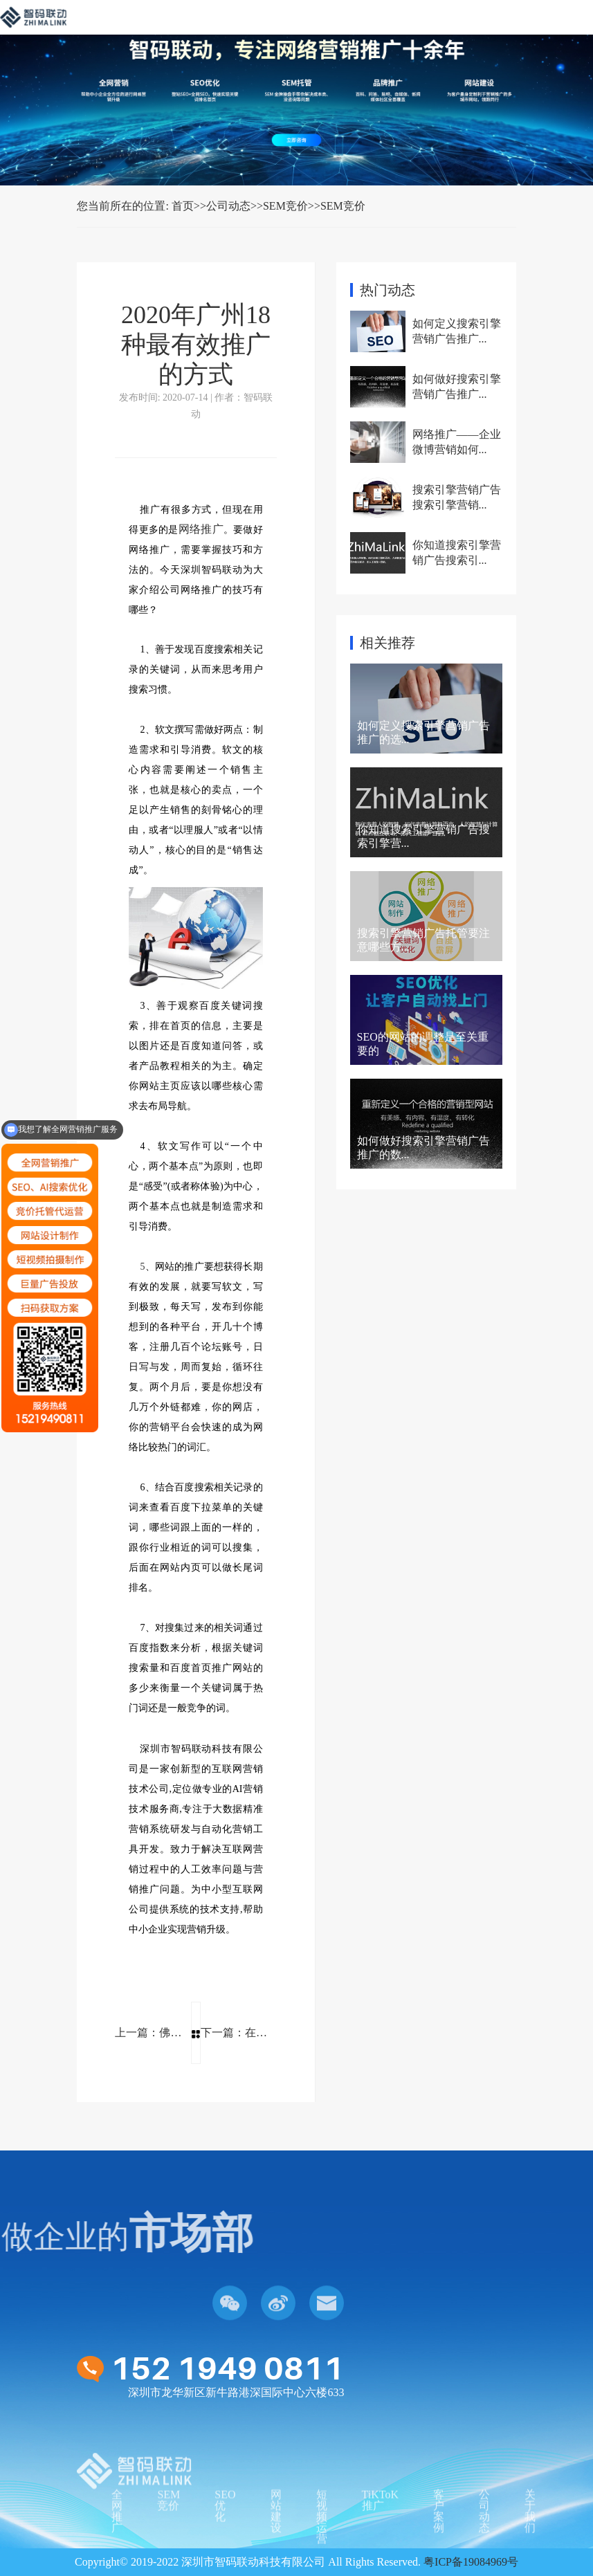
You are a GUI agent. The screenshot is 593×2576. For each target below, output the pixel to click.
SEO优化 (225, 2547)
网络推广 (201, 529)
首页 (183, 206)
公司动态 (228, 206)
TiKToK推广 (380, 2541)
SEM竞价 (285, 206)
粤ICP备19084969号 (470, 2562)
